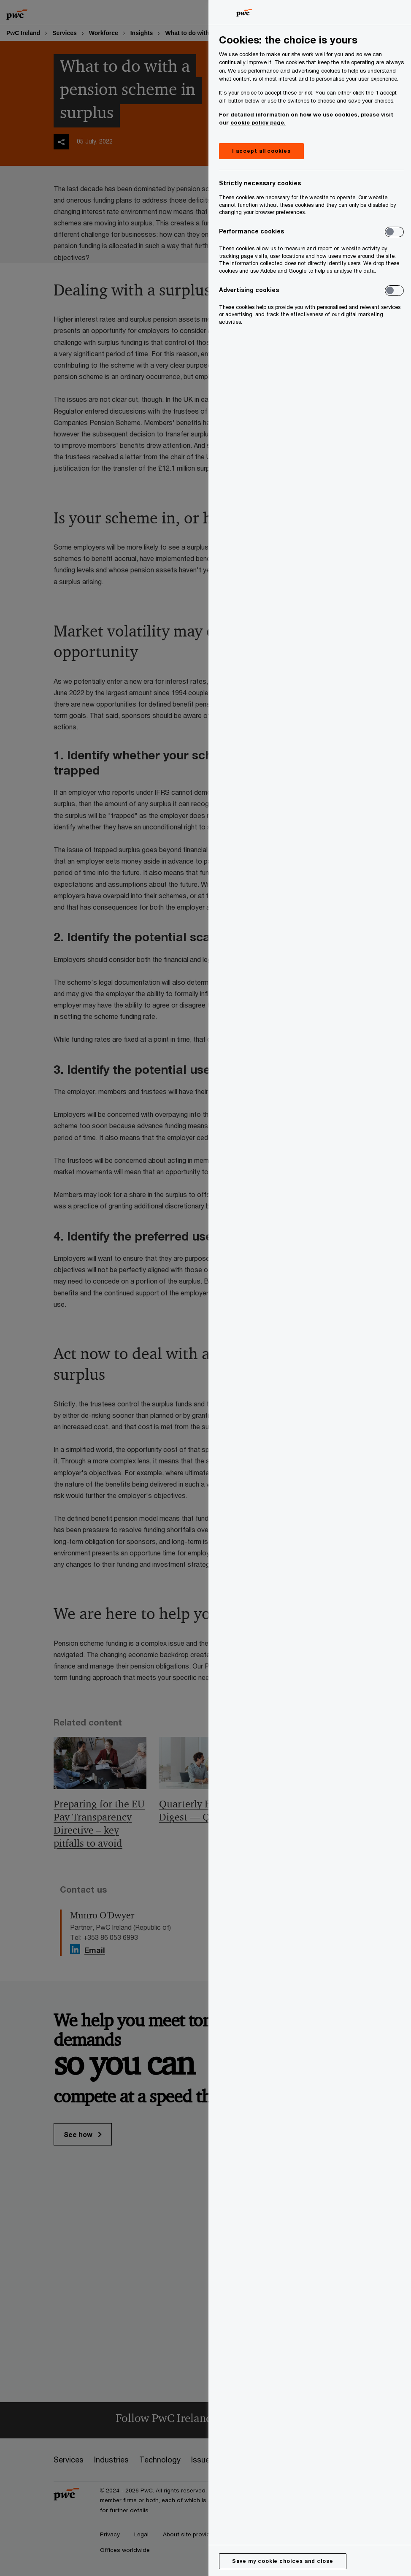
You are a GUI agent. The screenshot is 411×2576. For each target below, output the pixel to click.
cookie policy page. (258, 122)
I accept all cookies (261, 151)
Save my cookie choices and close (282, 2561)
